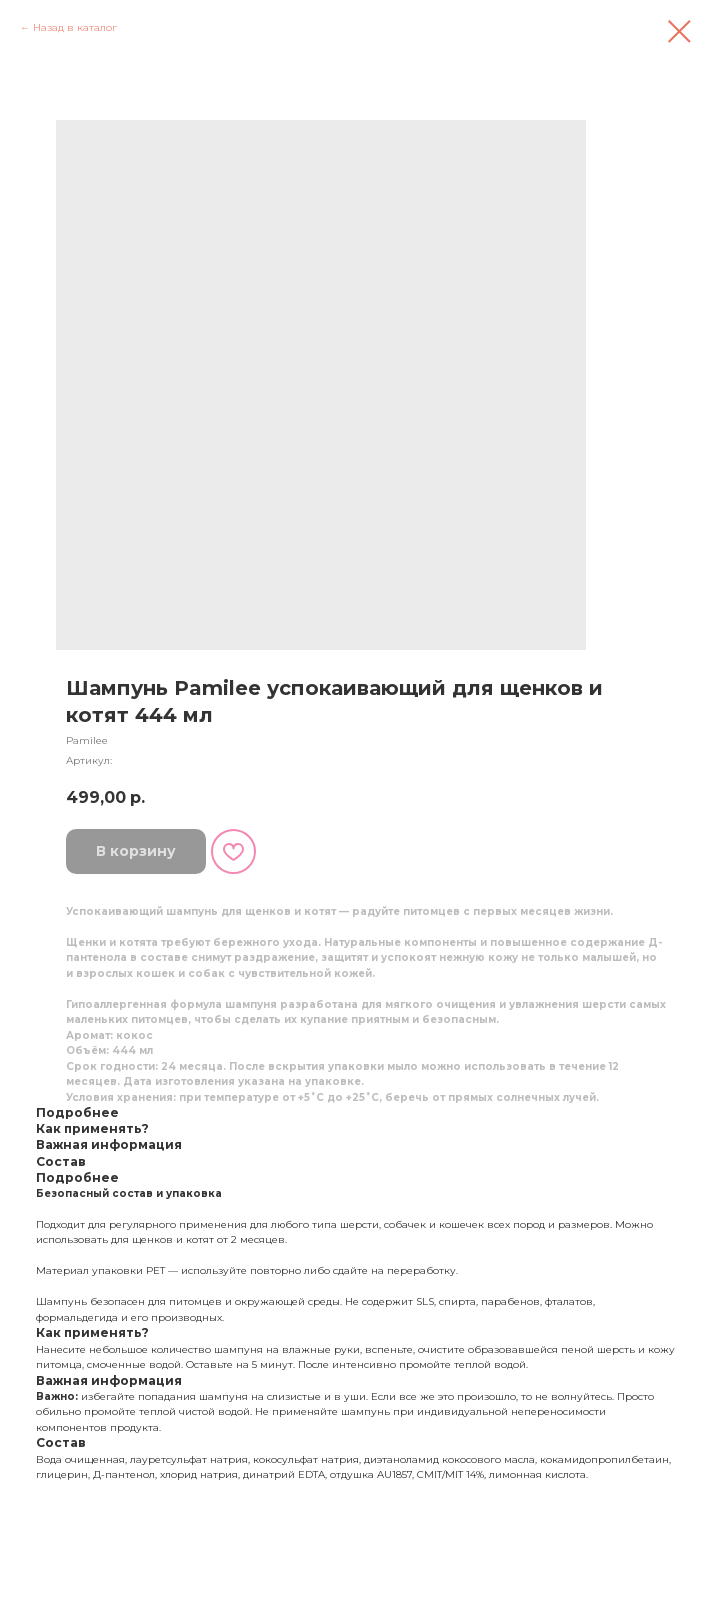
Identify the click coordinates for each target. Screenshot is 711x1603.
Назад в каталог (75, 27)
